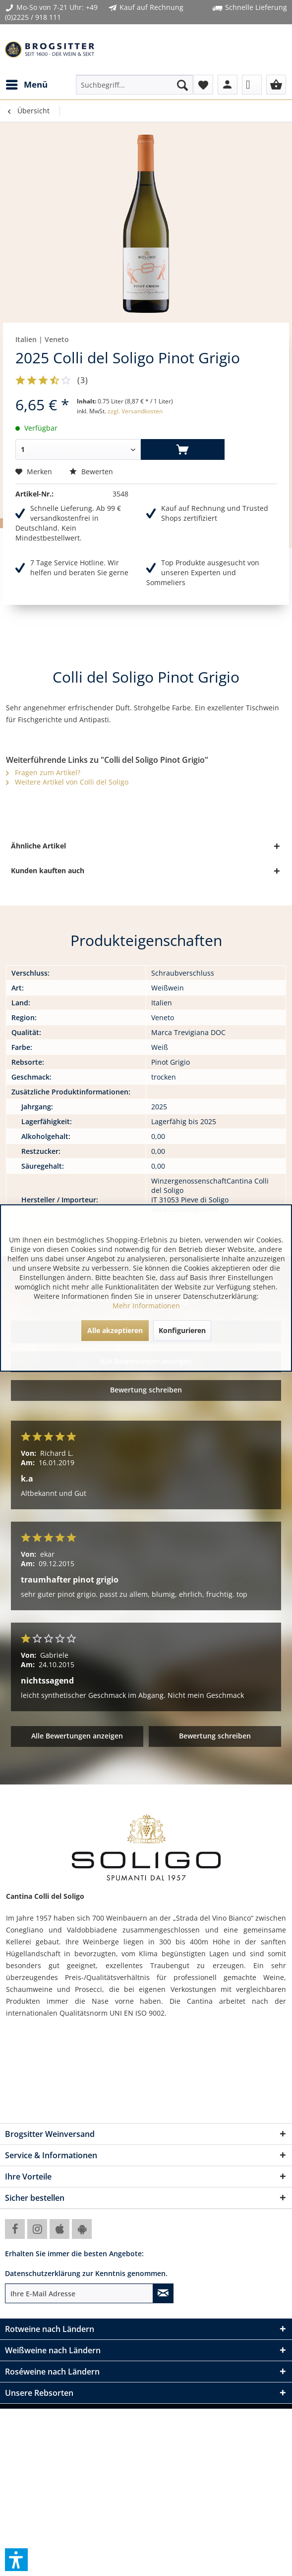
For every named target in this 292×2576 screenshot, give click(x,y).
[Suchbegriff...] (134, 85)
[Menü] (26, 85)
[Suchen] (182, 85)
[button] (16, 2559)
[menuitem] (26, 85)
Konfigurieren (182, 1330)
